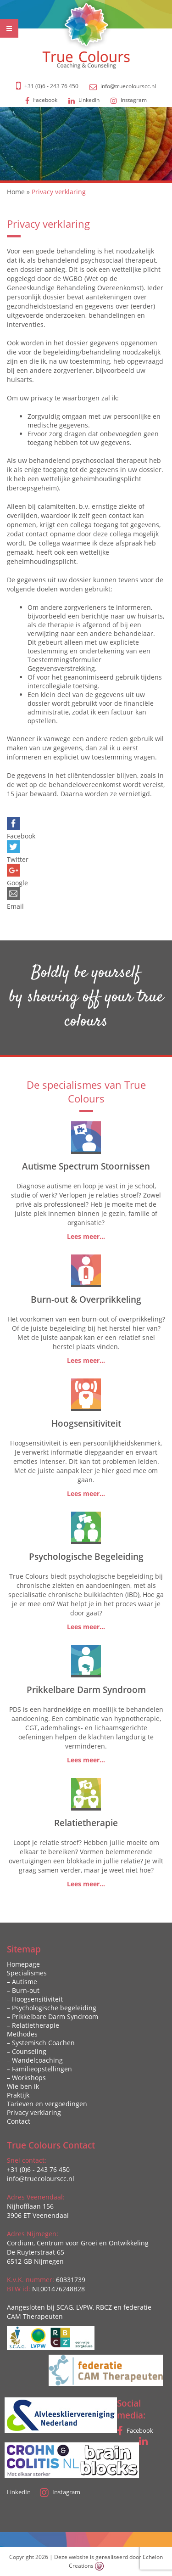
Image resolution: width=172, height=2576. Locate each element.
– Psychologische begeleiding (51, 2007)
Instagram (129, 100)
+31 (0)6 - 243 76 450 (51, 86)
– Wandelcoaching (35, 2060)
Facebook (41, 100)
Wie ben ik (23, 2086)
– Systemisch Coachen (41, 2042)
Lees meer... (86, 1236)
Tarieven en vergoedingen (47, 2103)
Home (16, 191)
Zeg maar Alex (128, 2551)
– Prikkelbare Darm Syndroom (52, 2016)
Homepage (23, 1964)
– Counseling (26, 2051)
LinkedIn (84, 100)
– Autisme (22, 1981)
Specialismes (27, 1973)
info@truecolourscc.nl (128, 86)
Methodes (22, 2034)
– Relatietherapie (33, 2025)
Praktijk (18, 2095)
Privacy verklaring (34, 2112)
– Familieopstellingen (39, 2068)
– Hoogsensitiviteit (35, 1999)
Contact (18, 2121)
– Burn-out (23, 1990)
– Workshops (26, 2077)
